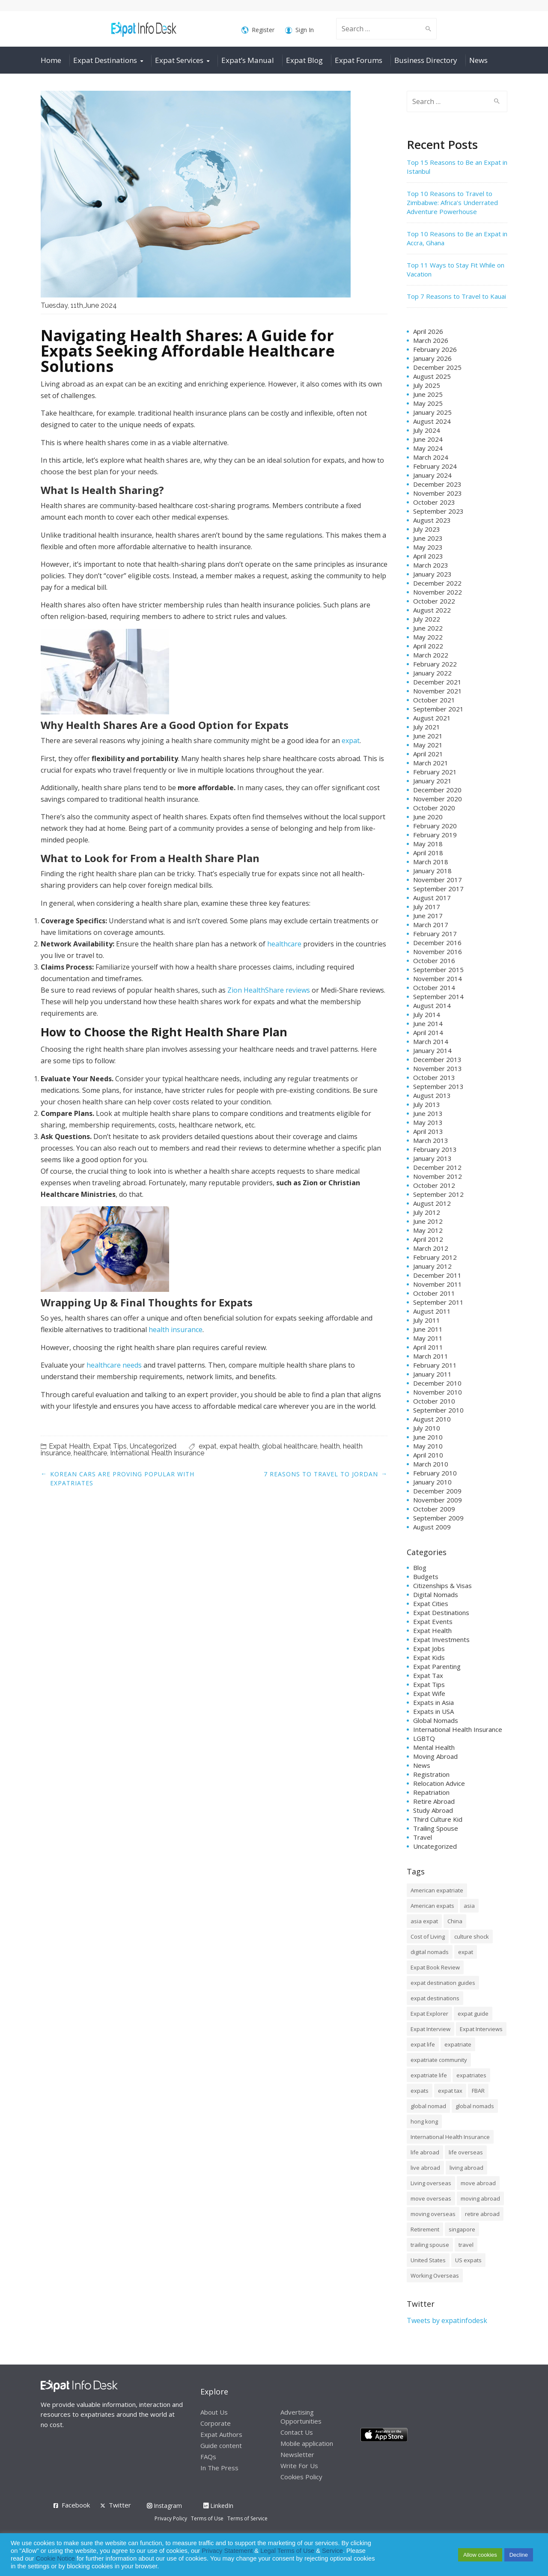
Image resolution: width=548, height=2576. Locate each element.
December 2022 (437, 583)
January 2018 (432, 870)
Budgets (425, 1576)
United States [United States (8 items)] (428, 2260)
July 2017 (426, 906)
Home (51, 60)
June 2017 (428, 915)
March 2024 (430, 457)
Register (257, 30)
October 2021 (434, 700)
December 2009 (437, 1491)
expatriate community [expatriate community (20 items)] (439, 2060)
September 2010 (438, 1410)
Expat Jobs (429, 1648)
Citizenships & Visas (442, 1585)
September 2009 (438, 1518)
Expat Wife (429, 1693)
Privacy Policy (171, 2518)
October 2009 (434, 1509)
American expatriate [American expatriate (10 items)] (437, 1890)
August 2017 (432, 897)
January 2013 (432, 1158)
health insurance (176, 1329)
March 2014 (430, 1041)
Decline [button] (518, 2555)
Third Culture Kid (437, 1819)
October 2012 (434, 1185)
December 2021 (437, 682)
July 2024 (426, 430)
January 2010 (432, 1482)
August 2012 (432, 1203)
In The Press (219, 2467)
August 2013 (432, 1095)
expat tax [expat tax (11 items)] (450, 2090)
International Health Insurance (157, 1453)
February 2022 (435, 664)
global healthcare (289, 1446)
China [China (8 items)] (454, 1921)
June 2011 (428, 1329)
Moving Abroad (435, 1756)
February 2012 (435, 1257)
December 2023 (437, 484)
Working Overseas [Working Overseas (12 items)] (435, 2275)
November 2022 (437, 592)
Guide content (221, 2445)
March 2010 (430, 1464)
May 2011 (428, 1338)
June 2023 (428, 538)
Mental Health (434, 1747)
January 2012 (432, 1266)
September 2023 (438, 511)
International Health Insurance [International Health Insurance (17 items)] (450, 2137)
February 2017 (435, 933)
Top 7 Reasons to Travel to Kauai (456, 296)
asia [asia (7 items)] (469, 1906)
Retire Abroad (434, 1801)
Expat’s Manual (247, 60)
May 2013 (428, 1122)
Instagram (164, 2506)
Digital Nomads (435, 1594)
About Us (214, 2412)
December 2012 (437, 1167)
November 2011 (437, 1284)
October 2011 (434, 1293)
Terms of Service (247, 2518)
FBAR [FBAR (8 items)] (478, 2090)
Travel (422, 1837)
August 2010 (432, 1419)
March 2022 (430, 655)
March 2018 (430, 861)
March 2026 (430, 340)
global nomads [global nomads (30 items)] (475, 2106)
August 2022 (432, 610)
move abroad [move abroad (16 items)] (478, 2183)
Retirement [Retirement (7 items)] (425, 2229)
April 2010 (428, 1455)
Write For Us (299, 2465)
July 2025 (426, 385)
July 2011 (426, 1320)
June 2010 (428, 1437)
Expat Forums (358, 60)
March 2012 (430, 1248)
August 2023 (432, 520)
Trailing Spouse (435, 1828)
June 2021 (428, 736)
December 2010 (437, 1383)
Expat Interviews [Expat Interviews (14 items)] (481, 2029)
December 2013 (437, 1059)
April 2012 (428, 1239)
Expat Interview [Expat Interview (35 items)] (430, 2029)
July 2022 (426, 619)
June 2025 (428, 394)
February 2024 (435, 466)
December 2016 (437, 942)
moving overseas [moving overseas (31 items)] (433, 2214)
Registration (431, 1774)
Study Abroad (433, 1810)
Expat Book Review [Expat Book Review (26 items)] (435, 1967)
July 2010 (426, 1428)
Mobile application (306, 2443)
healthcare (284, 944)
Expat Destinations (105, 60)
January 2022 (432, 673)
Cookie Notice (55, 2558)
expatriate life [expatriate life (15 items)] (429, 2075)
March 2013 (430, 1140)
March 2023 (430, 565)
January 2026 (432, 358)
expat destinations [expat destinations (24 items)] (435, 1998)
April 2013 (428, 1131)
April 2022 (428, 646)
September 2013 (438, 1086)
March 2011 (430, 1356)
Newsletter (297, 2454)
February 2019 (435, 834)
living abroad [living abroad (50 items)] (466, 2167)
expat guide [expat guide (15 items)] (473, 2013)
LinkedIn (218, 2506)
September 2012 (438, 1194)
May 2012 (428, 1230)
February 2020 (435, 825)
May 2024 (428, 448)
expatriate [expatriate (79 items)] (457, 2044)
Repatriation (431, 1792)
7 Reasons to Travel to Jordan (321, 1474)
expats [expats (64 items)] (420, 2090)
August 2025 (432, 376)
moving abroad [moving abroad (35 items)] (480, 2198)
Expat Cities (430, 1603)
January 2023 (432, 574)
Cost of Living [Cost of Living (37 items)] (428, 1936)
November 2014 (437, 978)
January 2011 (432, 1374)
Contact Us (296, 2432)
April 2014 (428, 1032)
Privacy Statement (227, 2550)
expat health (239, 1446)
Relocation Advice (439, 1783)
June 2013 (428, 1113)
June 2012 (428, 1221)
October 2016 (434, 960)
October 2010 (434, 1401)
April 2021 (428, 754)
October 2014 (434, 987)
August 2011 (432, 1311)
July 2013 (426, 1104)
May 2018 (428, 843)
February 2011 (435, 1365)
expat (351, 740)
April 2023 (428, 556)
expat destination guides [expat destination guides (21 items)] (443, 1983)
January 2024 (432, 475)
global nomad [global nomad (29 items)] (428, 2106)
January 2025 (432, 412)
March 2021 (430, 763)
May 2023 (428, 547)
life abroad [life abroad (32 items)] (425, 2152)
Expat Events (433, 1621)
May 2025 (428, 403)
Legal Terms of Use (287, 2550)
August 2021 (432, 718)
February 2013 (435, 1149)
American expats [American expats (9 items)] (432, 1906)
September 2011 (438, 1302)
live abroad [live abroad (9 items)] (425, 2167)
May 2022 (428, 637)
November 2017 (437, 879)
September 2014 (438, 996)
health (330, 1446)
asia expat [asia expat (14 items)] (424, 1921)
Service (332, 2550)
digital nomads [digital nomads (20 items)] (430, 1952)
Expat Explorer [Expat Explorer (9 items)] (429, 2013)
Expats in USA (433, 1711)
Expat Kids (429, 1657)
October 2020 (434, 807)
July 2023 (426, 529)
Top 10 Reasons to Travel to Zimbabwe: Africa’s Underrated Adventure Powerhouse (452, 202)
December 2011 (437, 1275)
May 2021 (428, 745)
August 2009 (432, 1527)
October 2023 (434, 502)
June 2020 (428, 816)
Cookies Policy (301, 2476)
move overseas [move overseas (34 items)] (431, 2198)
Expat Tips (110, 1446)
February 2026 (435, 349)
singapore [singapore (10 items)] (462, 2229)
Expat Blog (304, 60)
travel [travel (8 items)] (466, 2245)
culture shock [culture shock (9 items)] (471, 1936)
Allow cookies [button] (480, 2555)
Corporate (215, 2423)
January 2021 (432, 780)
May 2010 (428, 1446)
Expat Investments (441, 1639)
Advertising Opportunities (301, 2416)
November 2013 (437, 1068)
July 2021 (426, 727)
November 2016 (437, 951)
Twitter (120, 2505)
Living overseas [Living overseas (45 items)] (431, 2183)
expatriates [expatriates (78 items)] (471, 2075)
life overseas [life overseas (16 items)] (466, 2152)
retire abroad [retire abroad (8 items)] (482, 2214)
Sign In (299, 30)
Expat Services (179, 60)
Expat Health (69, 1446)
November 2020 (437, 798)
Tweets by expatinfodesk (447, 2320)
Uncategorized (153, 1446)
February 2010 (435, 1473)
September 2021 (438, 709)
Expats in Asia (433, 1702)
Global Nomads (435, 1720)
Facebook (76, 2505)
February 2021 (435, 771)
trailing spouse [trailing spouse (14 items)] (430, 2245)
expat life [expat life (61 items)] (423, 2044)
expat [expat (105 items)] (465, 1952)
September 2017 (438, 888)
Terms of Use (207, 2518)
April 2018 (428, 852)
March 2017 (430, 924)
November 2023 (437, 493)
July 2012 (426, 1212)
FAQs (208, 2456)
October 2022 (434, 601)
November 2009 (437, 1500)
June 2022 (428, 628)
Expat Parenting (437, 1666)
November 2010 (437, 1392)
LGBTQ (424, 1738)
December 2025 (437, 367)
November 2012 (437, 1176)
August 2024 (432, 421)
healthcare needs (114, 1365)
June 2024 (428, 439)
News (478, 60)
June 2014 (428, 1023)
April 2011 (428, 1347)
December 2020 (437, 789)
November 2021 (437, 691)
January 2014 (432, 1050)
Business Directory (425, 60)
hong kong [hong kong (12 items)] (424, 2121)
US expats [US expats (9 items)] (468, 2260)
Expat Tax (428, 1675)
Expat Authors (221, 2434)
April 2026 (428, 331)
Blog (419, 1567)
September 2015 (438, 969)
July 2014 (426, 1014)
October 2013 (434, 1077)
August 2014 (432, 1005)
